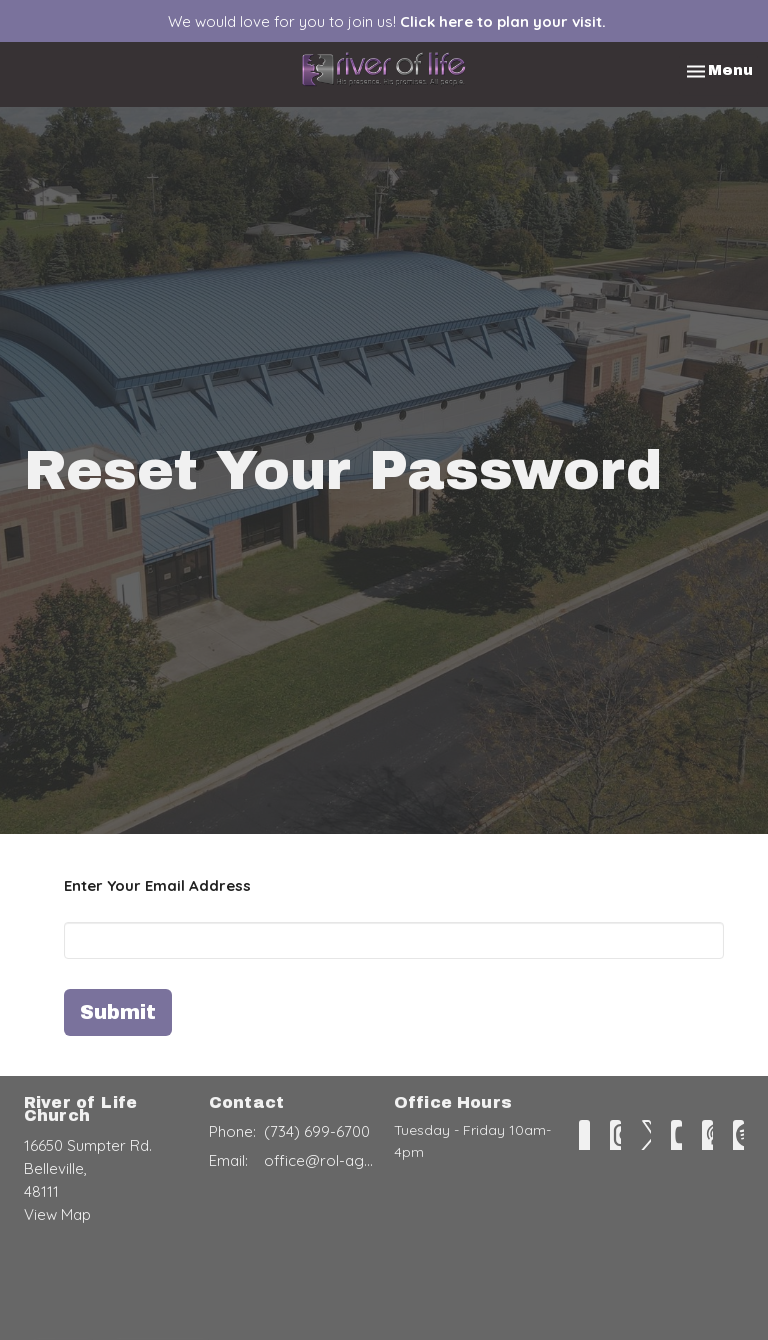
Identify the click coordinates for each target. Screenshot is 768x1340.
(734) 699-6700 (317, 1131)
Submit (118, 1012)
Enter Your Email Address (157, 885)
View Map (57, 1214)
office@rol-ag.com (319, 1160)
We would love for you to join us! (387, 21)
